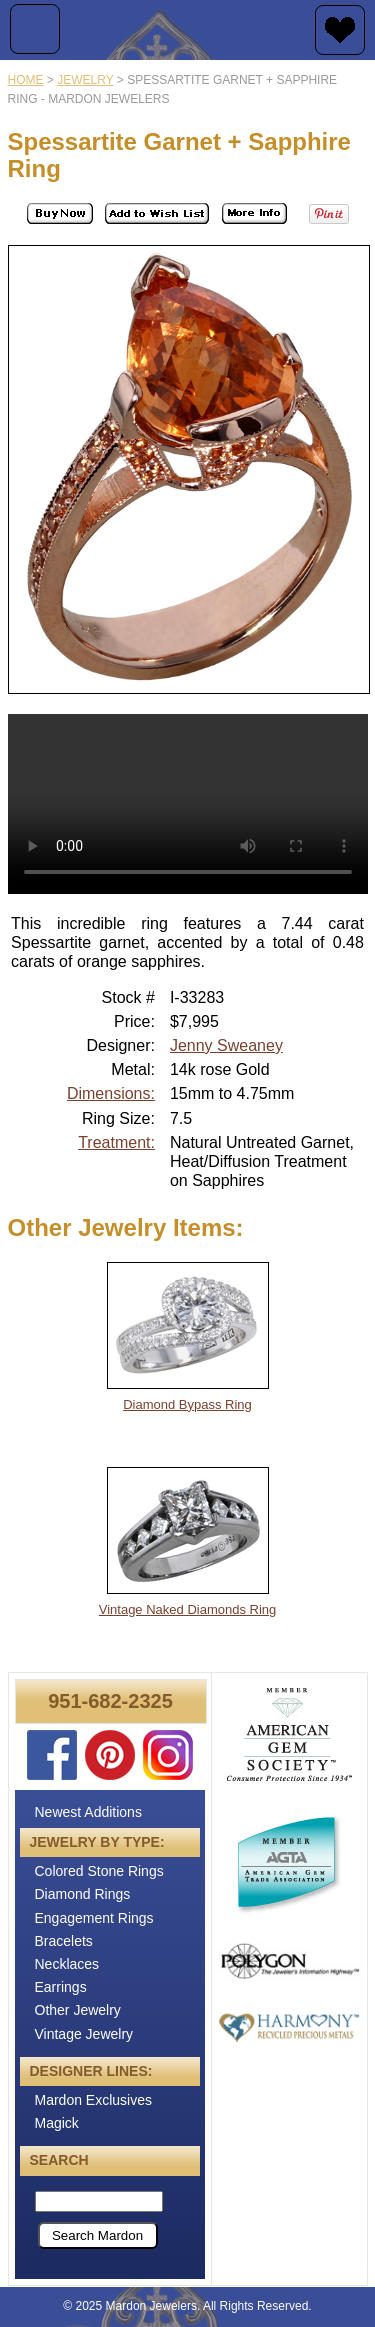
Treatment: (116, 1142)
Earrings (61, 1987)
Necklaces (67, 1964)
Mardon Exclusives (94, 2100)
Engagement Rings (94, 1918)
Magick (57, 2123)
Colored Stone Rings (99, 1871)
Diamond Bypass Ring (187, 1404)
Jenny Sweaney (226, 1045)
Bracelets (64, 1941)
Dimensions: (111, 1093)
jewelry (85, 80)
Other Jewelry (78, 2010)
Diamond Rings (83, 1894)
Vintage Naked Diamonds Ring (188, 1609)
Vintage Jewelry (84, 2034)
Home (26, 80)
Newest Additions (88, 1812)
